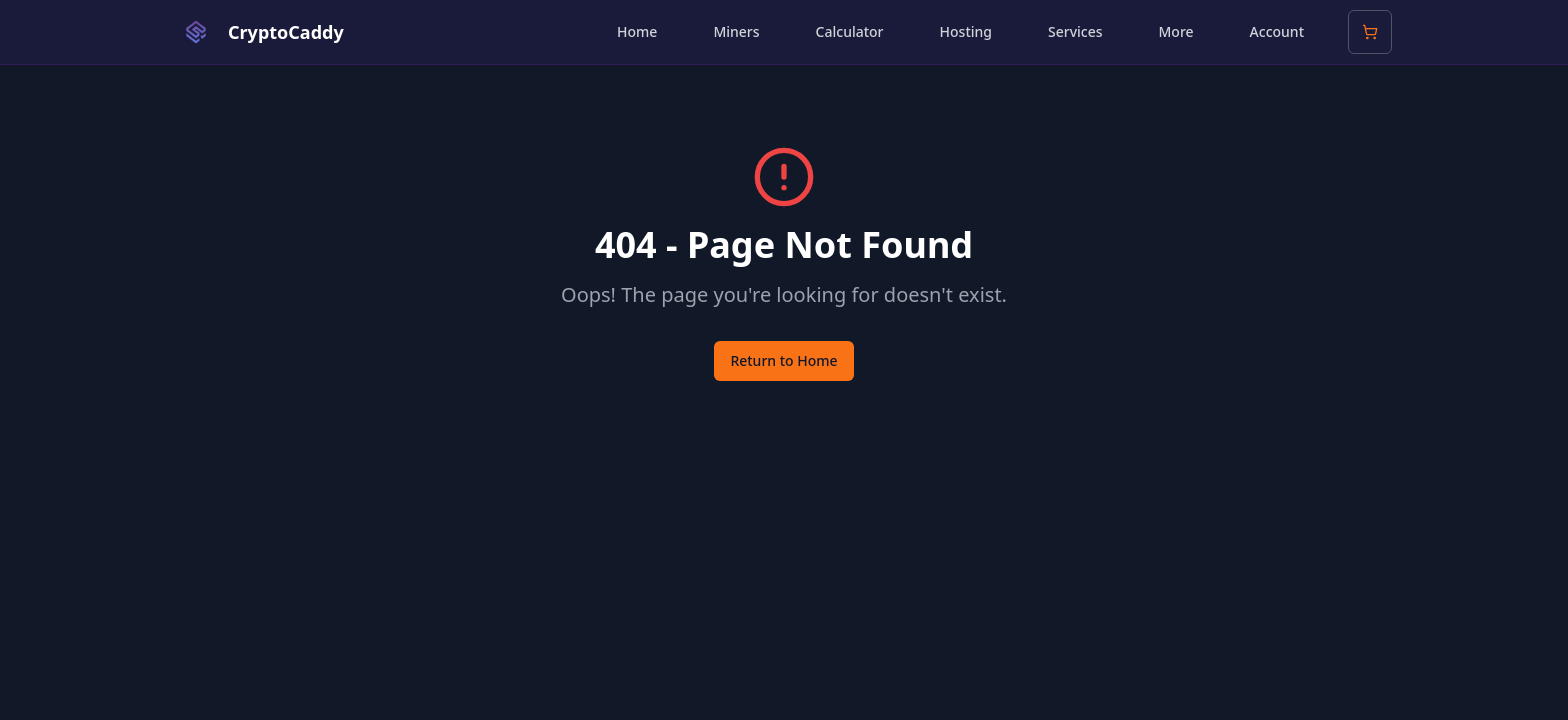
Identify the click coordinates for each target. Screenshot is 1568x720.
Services (1075, 31)
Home (637, 31)
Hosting (966, 31)
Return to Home (783, 360)
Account (1277, 31)
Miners (736, 31)
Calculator (850, 31)
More (1176, 31)
